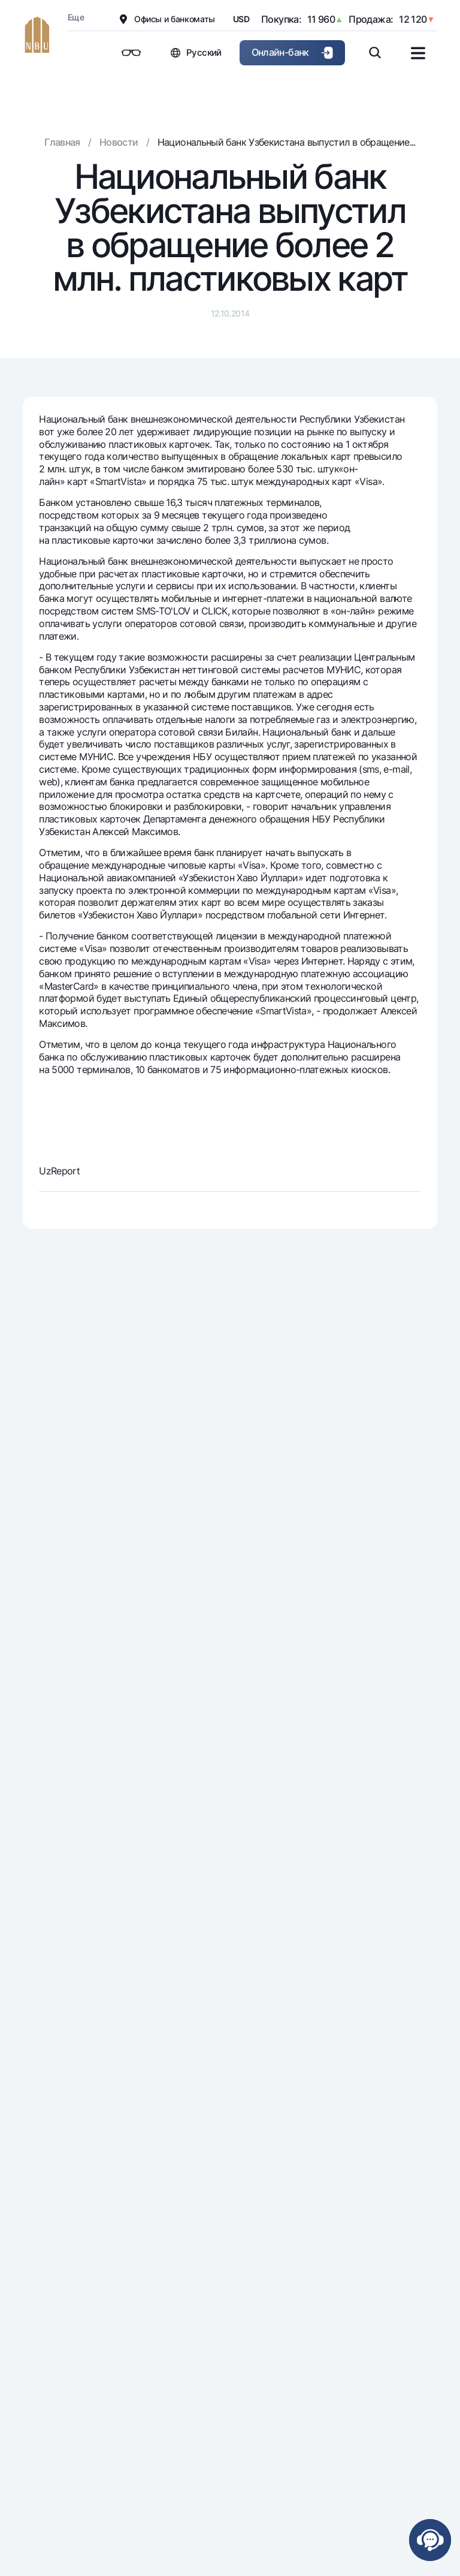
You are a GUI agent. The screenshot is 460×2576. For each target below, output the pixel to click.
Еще (76, 17)
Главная (62, 142)
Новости (118, 142)
